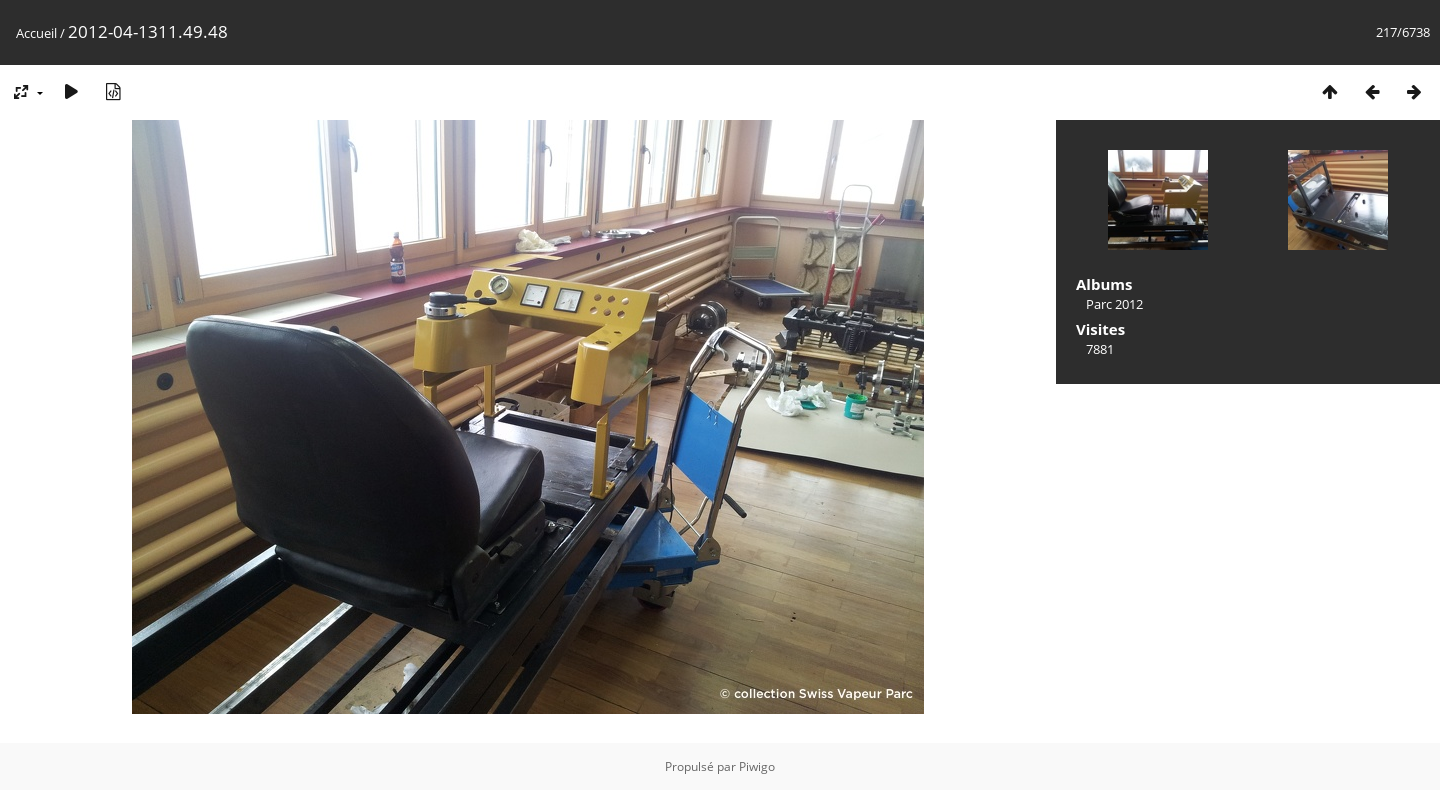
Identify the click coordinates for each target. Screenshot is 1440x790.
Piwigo (757, 766)
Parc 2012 (1114, 304)
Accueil (36, 33)
